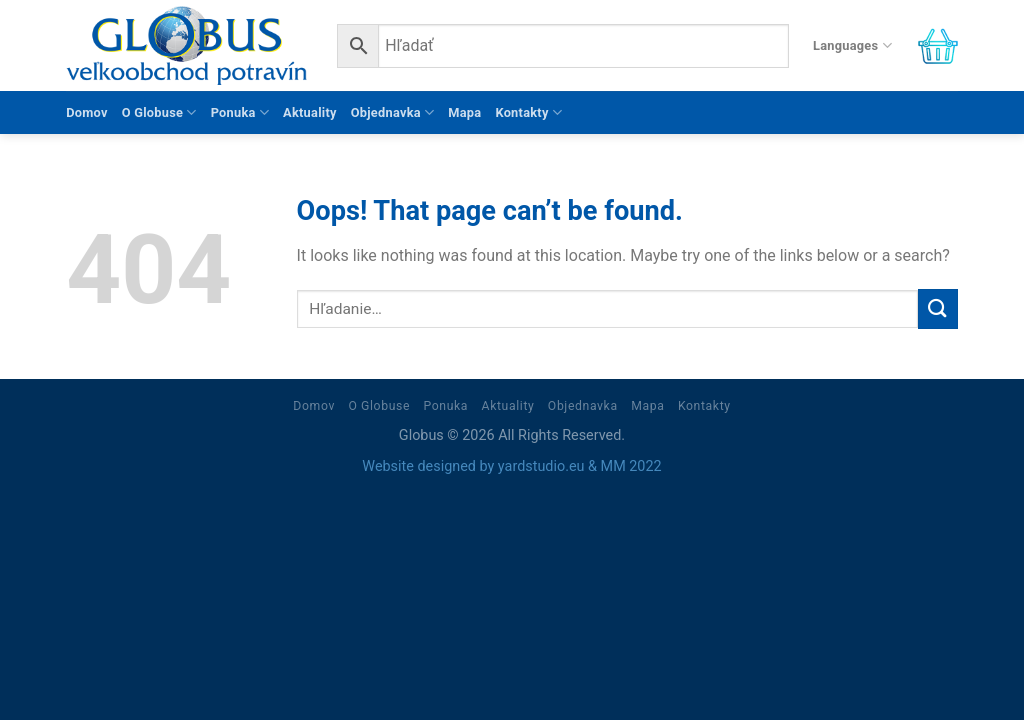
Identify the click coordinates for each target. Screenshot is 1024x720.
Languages (852, 45)
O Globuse (159, 112)
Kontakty (528, 112)
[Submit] (938, 308)
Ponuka (240, 112)
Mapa (464, 112)
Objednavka (393, 112)
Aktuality (310, 112)
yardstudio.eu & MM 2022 (580, 466)
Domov (87, 112)
